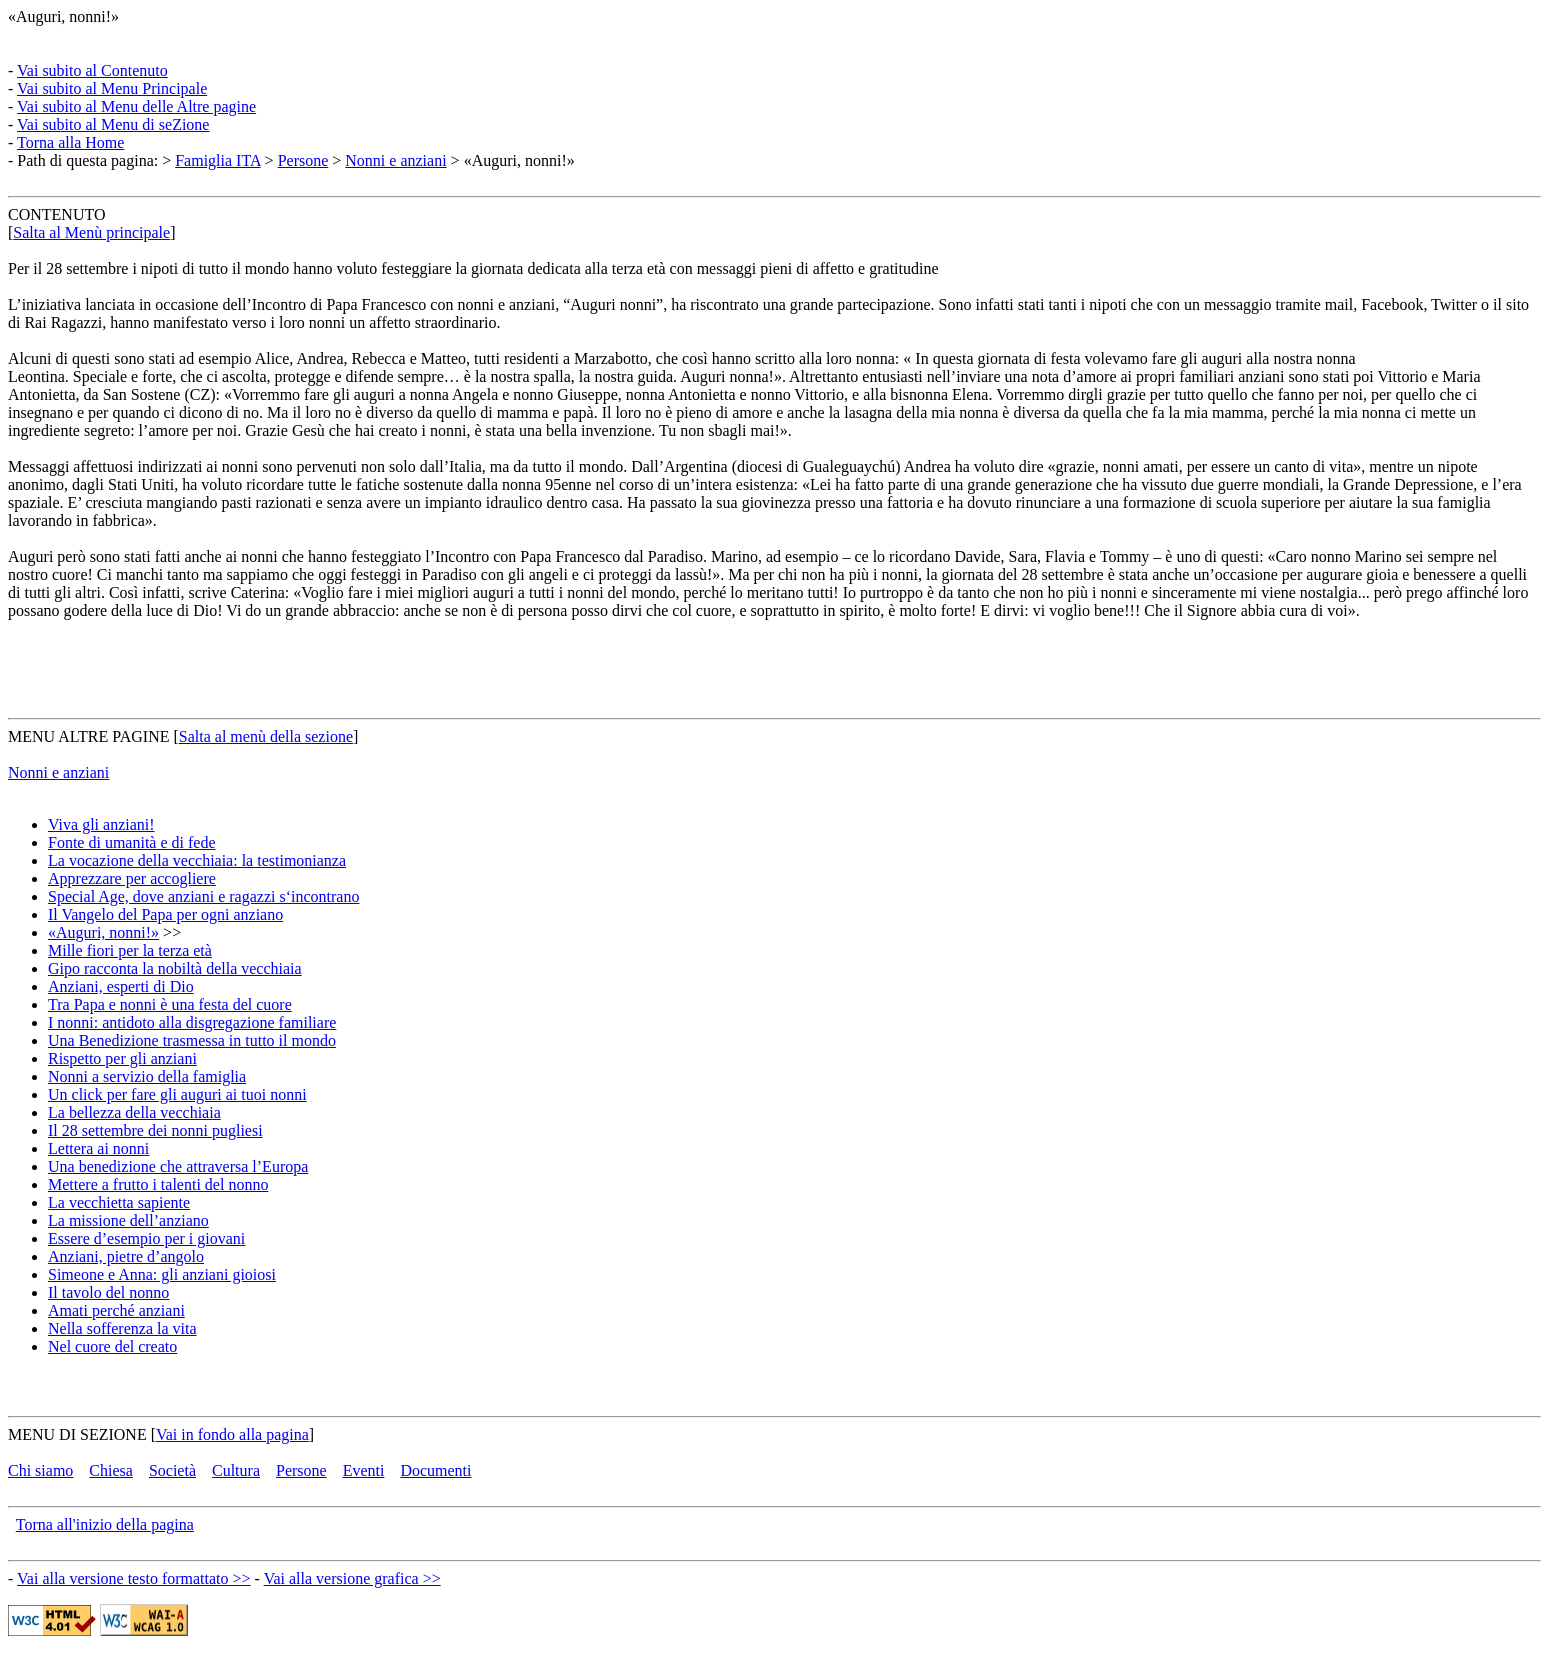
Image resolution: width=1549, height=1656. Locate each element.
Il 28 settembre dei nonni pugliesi (155, 1130)
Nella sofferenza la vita (122, 1328)
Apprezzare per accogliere (132, 878)
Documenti (435, 1470)
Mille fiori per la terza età (130, 950)
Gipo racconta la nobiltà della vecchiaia (175, 968)
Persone (303, 160)
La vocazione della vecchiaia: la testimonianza (197, 860)
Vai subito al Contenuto (92, 70)
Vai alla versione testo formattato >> (134, 1578)
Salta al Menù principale (91, 232)
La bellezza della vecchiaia (134, 1112)
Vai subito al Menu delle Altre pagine (136, 106)
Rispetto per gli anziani (122, 1058)
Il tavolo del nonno (108, 1292)
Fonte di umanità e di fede (132, 842)
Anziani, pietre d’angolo (126, 1256)
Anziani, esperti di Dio (121, 986)
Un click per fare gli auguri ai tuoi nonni (177, 1094)
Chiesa (111, 1470)
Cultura (236, 1470)
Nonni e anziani (395, 160)
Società (172, 1470)
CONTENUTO (56, 214)
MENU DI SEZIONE (77, 1434)
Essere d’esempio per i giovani (146, 1238)
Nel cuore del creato (112, 1346)
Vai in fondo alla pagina (232, 1434)
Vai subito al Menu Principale (112, 88)
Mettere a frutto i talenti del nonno (158, 1184)
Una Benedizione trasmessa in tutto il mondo (192, 1040)
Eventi (364, 1470)
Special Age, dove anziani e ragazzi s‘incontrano (203, 896)
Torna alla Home (70, 142)
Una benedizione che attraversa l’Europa (178, 1166)
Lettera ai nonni (98, 1148)
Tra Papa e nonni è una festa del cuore (170, 1004)
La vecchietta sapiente (119, 1202)
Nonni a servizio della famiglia (147, 1076)
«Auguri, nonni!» (63, 16)
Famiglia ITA (217, 160)
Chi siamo (40, 1470)
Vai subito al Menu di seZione (113, 124)
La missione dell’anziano (128, 1220)
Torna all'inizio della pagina (105, 1524)
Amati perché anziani (116, 1310)
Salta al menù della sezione (266, 736)
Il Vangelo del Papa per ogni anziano (165, 914)
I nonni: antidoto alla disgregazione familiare (192, 1022)
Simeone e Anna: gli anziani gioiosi (162, 1274)
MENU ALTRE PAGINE (89, 736)
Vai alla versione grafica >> (352, 1578)
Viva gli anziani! (101, 824)
